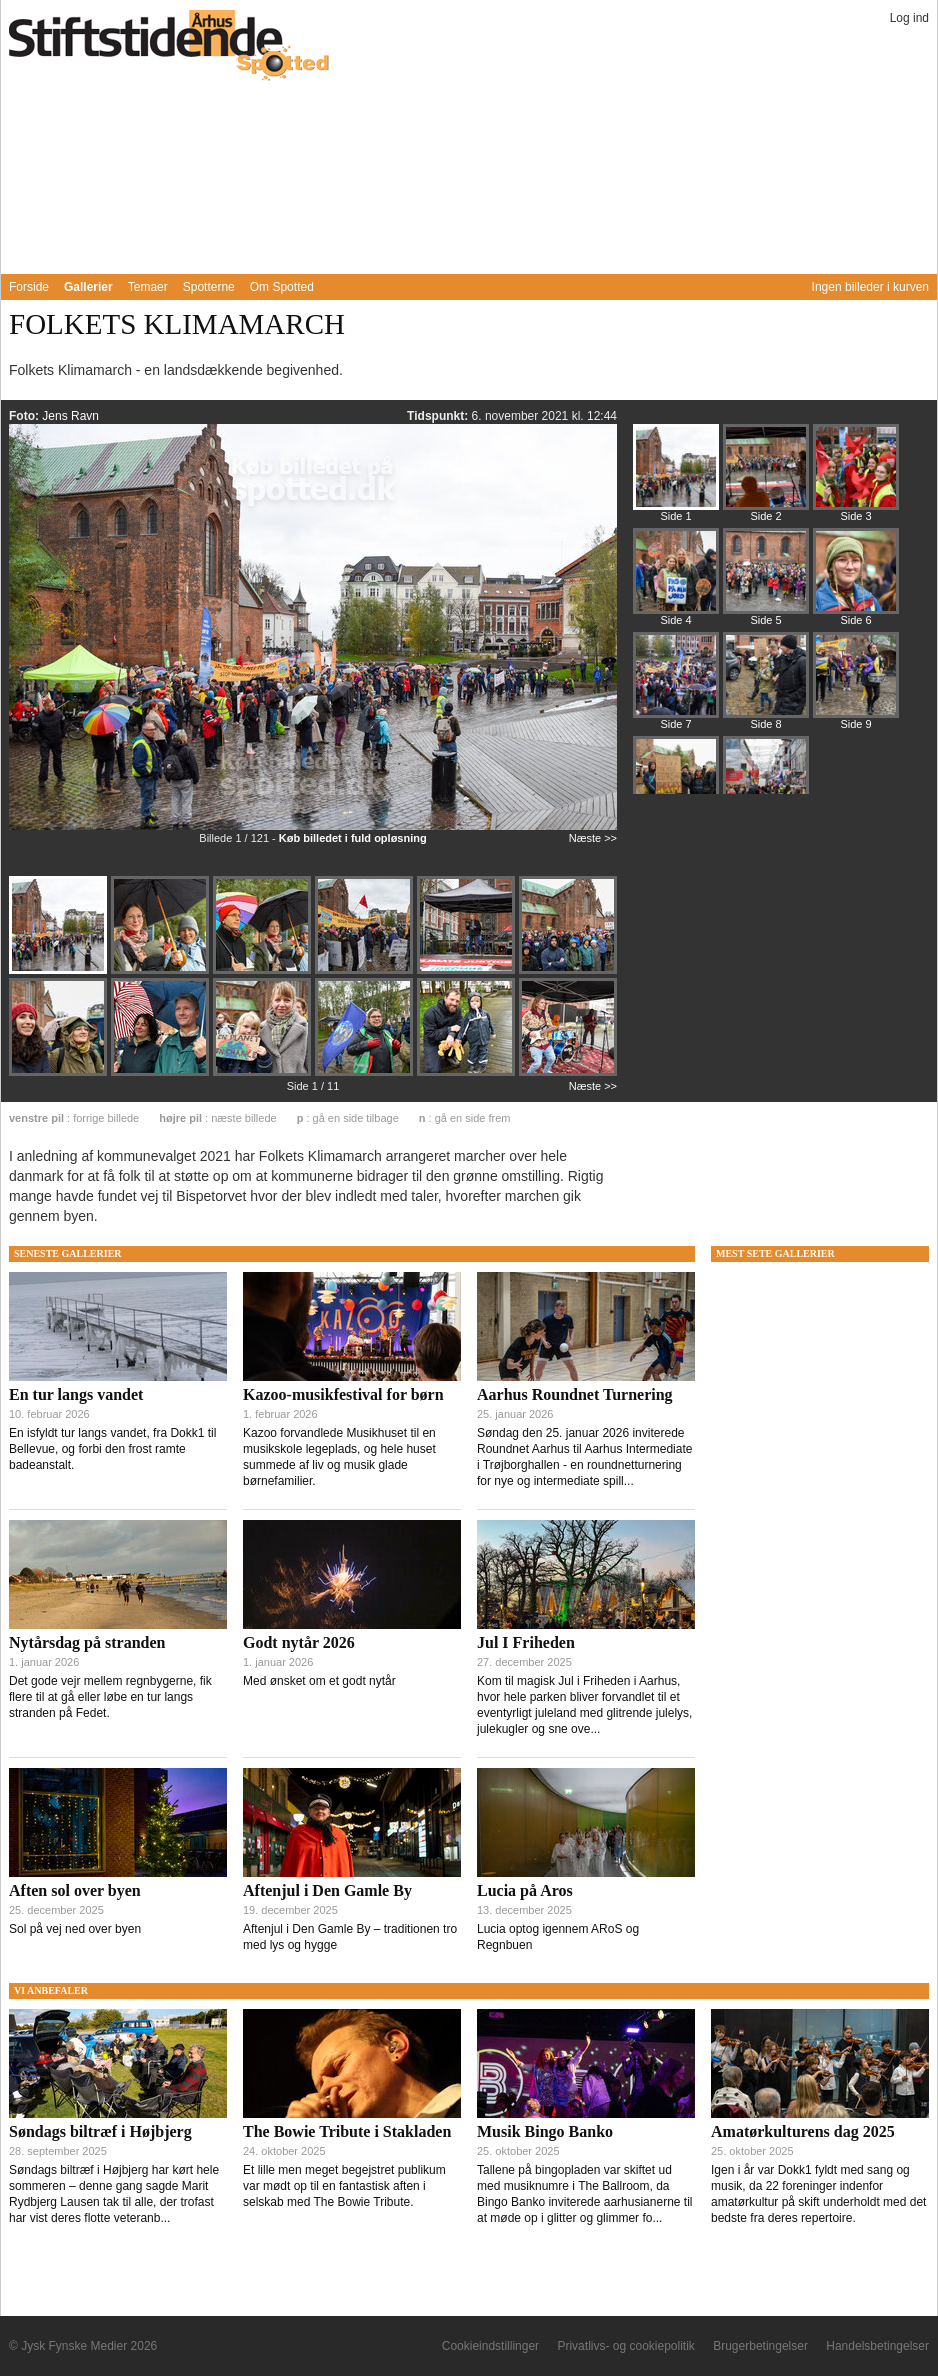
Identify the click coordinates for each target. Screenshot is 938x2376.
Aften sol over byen (75, 1890)
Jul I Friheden (526, 1642)
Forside (29, 287)
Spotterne (209, 287)
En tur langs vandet (76, 1394)
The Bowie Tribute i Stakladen (347, 2131)
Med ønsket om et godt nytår (319, 1681)
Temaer (148, 287)
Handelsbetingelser (877, 2346)
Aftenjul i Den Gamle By (327, 1890)
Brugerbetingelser (760, 2346)
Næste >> (593, 838)
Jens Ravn (70, 416)
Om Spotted (282, 287)
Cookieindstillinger (490, 2346)
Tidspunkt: (439, 416)
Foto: (25, 416)
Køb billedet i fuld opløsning (353, 838)
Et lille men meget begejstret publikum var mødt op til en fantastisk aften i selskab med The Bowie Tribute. (344, 2186)
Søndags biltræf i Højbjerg (100, 2131)
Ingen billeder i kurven (870, 287)
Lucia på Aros (525, 1890)
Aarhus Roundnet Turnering (575, 1394)
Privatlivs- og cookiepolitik (625, 2346)
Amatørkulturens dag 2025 (803, 2131)
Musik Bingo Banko (545, 2131)
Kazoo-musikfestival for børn (343, 1394)
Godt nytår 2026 (299, 1642)
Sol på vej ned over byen (75, 1929)
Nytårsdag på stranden (87, 1642)
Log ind (909, 18)
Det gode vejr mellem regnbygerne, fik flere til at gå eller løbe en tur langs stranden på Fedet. (110, 1697)
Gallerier (88, 287)
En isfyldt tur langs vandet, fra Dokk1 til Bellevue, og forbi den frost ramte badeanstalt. (112, 1449)
